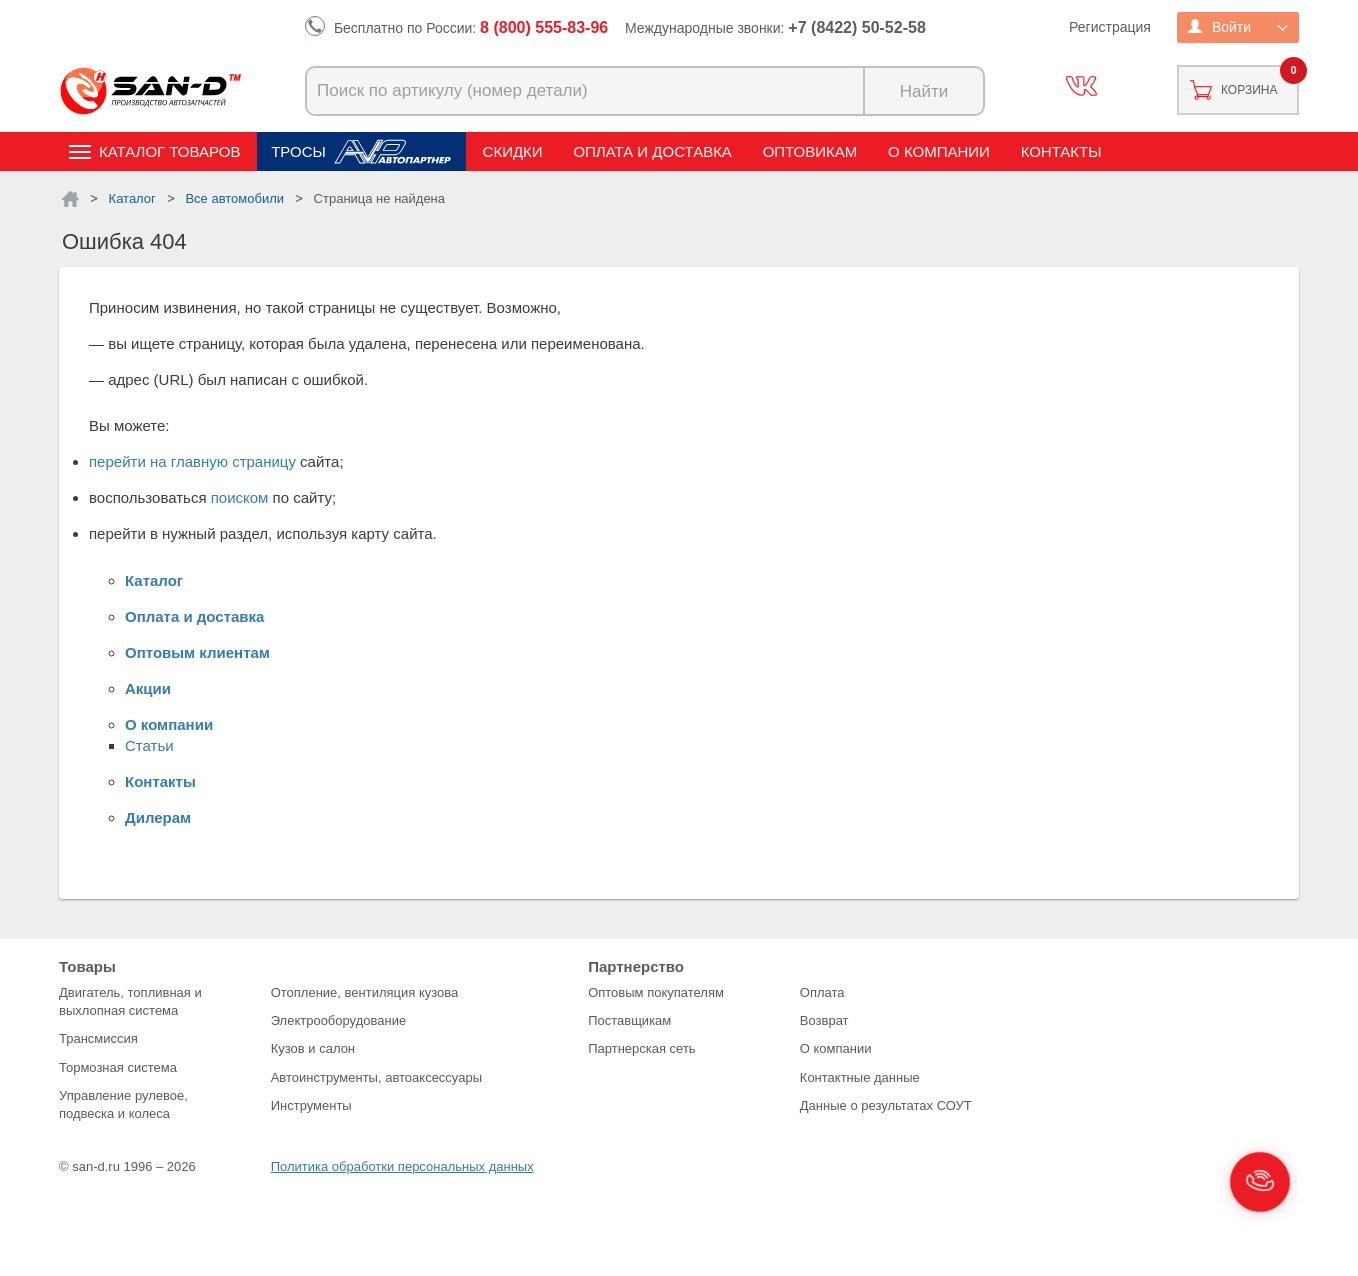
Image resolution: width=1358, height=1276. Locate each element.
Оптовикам (810, 151)
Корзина (1249, 90)
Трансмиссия (98, 1038)
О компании (939, 151)
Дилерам (158, 817)
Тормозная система (118, 1067)
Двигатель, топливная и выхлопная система (130, 1001)
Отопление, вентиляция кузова (365, 992)
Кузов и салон (313, 1048)
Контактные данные (860, 1077)
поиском (240, 497)
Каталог (154, 580)
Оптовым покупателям (656, 992)
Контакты (1061, 151)
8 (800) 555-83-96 (544, 27)
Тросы (298, 151)
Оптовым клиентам (197, 652)
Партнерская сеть (642, 1048)
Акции (148, 688)
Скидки (513, 151)
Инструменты (311, 1105)
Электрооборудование (339, 1020)
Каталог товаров (169, 151)
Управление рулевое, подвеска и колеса (123, 1104)
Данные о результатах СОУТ (886, 1105)
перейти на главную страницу (192, 461)
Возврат (824, 1020)
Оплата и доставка (652, 151)
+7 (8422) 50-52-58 (856, 27)
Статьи (149, 745)
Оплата (822, 992)
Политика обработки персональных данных (402, 1166)
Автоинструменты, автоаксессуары (376, 1077)
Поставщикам (629, 1020)
